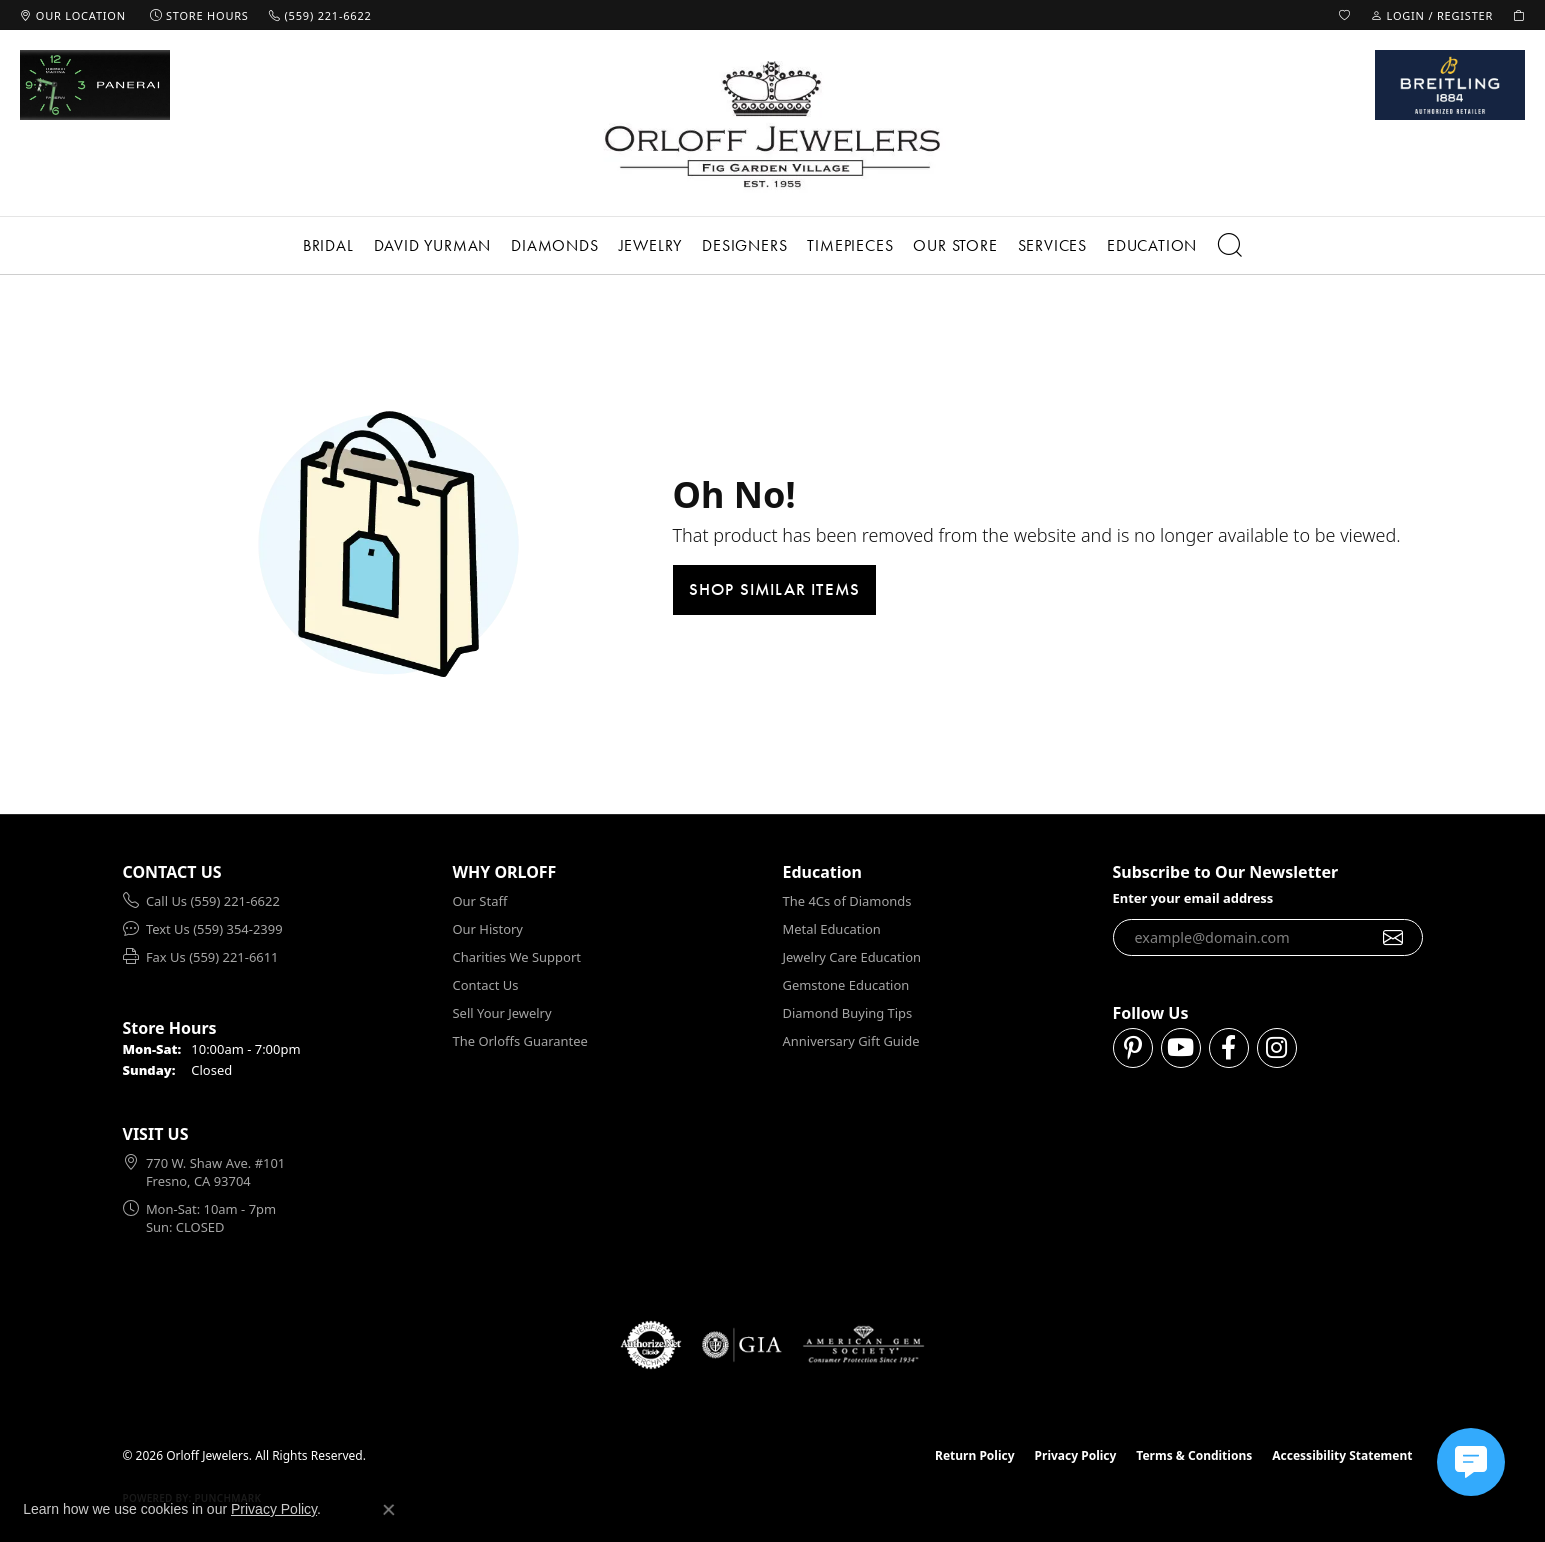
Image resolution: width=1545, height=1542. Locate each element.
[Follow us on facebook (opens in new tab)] (1229, 1048)
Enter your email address (1193, 898)
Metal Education (832, 929)
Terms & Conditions (1194, 1455)
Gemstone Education (846, 985)
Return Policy (975, 1455)
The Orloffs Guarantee (520, 1041)
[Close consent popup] (389, 1510)
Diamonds (554, 245)
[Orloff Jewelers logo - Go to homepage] (773, 123)
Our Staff (480, 901)
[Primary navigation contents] (772, 245)
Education (1152, 245)
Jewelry (651, 245)
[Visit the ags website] (863, 1345)
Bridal (328, 245)
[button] (1345, 15)
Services (1052, 245)
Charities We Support (517, 957)
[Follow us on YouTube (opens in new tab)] (1181, 1048)
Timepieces (850, 245)
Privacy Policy (1076, 1455)
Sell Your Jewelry (502, 1013)
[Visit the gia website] (742, 1345)
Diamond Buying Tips (848, 1013)
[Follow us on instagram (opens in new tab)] (1277, 1048)
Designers (744, 245)
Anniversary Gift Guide (851, 1041)
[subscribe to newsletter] (1393, 938)
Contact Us (486, 985)
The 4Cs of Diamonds (847, 901)
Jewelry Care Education (852, 957)
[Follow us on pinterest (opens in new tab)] (1133, 1048)
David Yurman (433, 245)
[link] (73, 15)
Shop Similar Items (775, 589)
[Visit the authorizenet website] (651, 1345)
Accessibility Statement (1342, 1455)
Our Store (955, 245)
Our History (488, 929)
